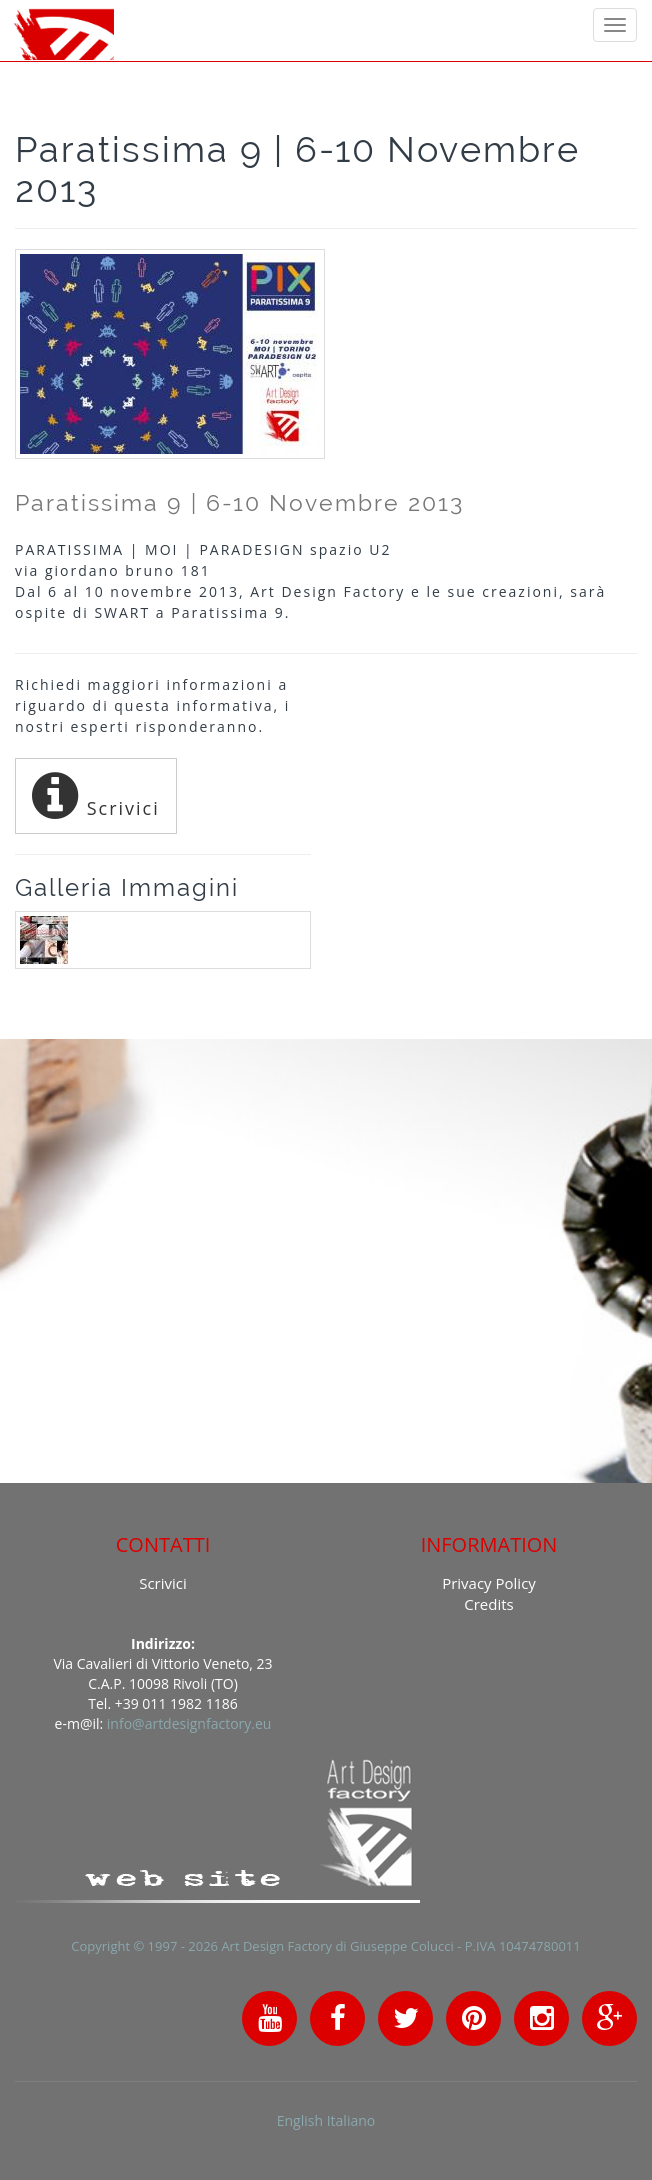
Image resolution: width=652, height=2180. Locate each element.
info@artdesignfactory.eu (189, 1723)
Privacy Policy (489, 1583)
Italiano (351, 2120)
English (300, 2120)
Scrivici (96, 796)
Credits (488, 1604)
